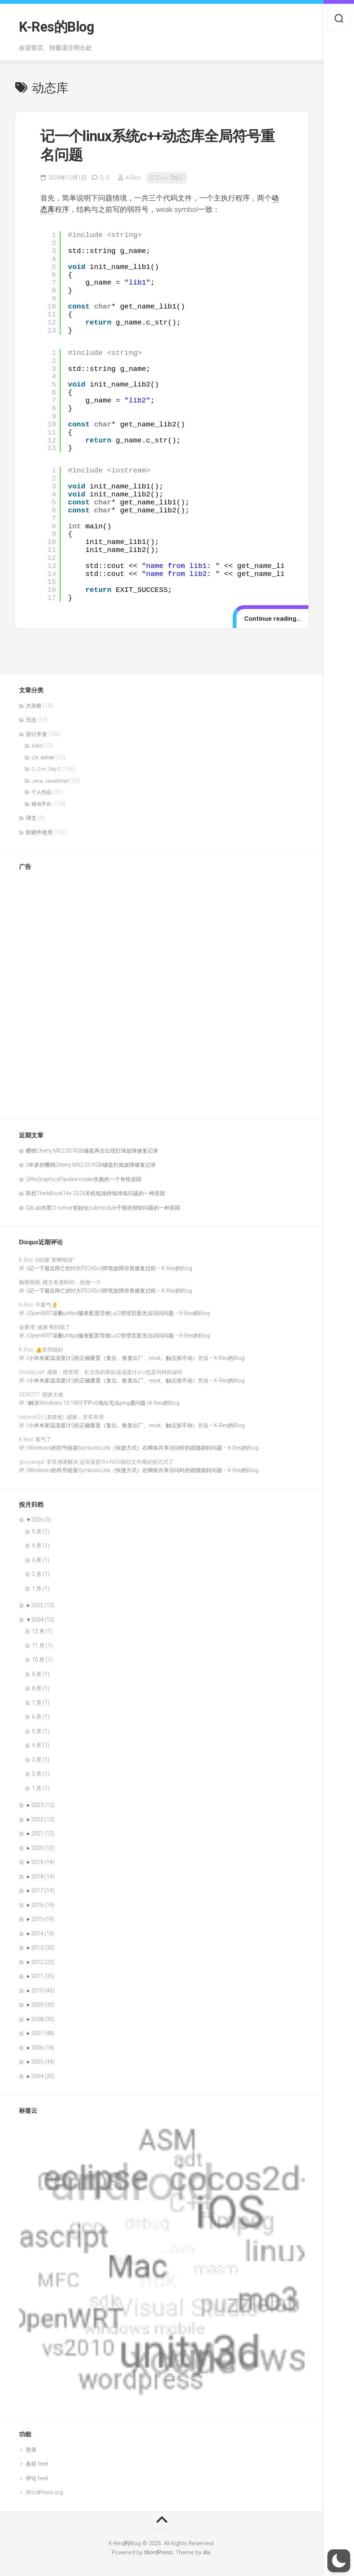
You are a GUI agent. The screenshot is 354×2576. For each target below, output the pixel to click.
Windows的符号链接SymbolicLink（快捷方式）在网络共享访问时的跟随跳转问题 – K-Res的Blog (143, 1448)
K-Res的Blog (56, 27)
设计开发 (36, 734)
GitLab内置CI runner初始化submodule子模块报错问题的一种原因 (103, 1208)
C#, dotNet (43, 757)
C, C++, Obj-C (166, 177)
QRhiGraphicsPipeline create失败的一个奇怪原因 (83, 1179)
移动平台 (41, 804)
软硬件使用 (39, 832)
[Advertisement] (49, 992)
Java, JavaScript (50, 781)
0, (104, 177)
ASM (37, 746)
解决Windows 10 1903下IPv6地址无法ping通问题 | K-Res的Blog (104, 1403)
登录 (31, 2450)
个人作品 (41, 792)
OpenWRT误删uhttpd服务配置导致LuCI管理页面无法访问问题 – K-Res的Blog (119, 1313)
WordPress (158, 2552)
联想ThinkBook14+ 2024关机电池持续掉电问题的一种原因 (95, 1193)
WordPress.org (44, 2492)
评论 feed (37, 2478)
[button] (338, 2560)
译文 (31, 818)
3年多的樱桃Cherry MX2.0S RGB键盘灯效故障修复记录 (91, 1165)
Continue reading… (272, 618)
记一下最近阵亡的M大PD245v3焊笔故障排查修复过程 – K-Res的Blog (110, 1268)
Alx (206, 2552)
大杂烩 (34, 706)
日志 (31, 720)
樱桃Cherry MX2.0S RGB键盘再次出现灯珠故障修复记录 (92, 1151)
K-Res (133, 177)
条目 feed (37, 2464)
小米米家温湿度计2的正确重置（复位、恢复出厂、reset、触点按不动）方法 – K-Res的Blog (136, 1358)
